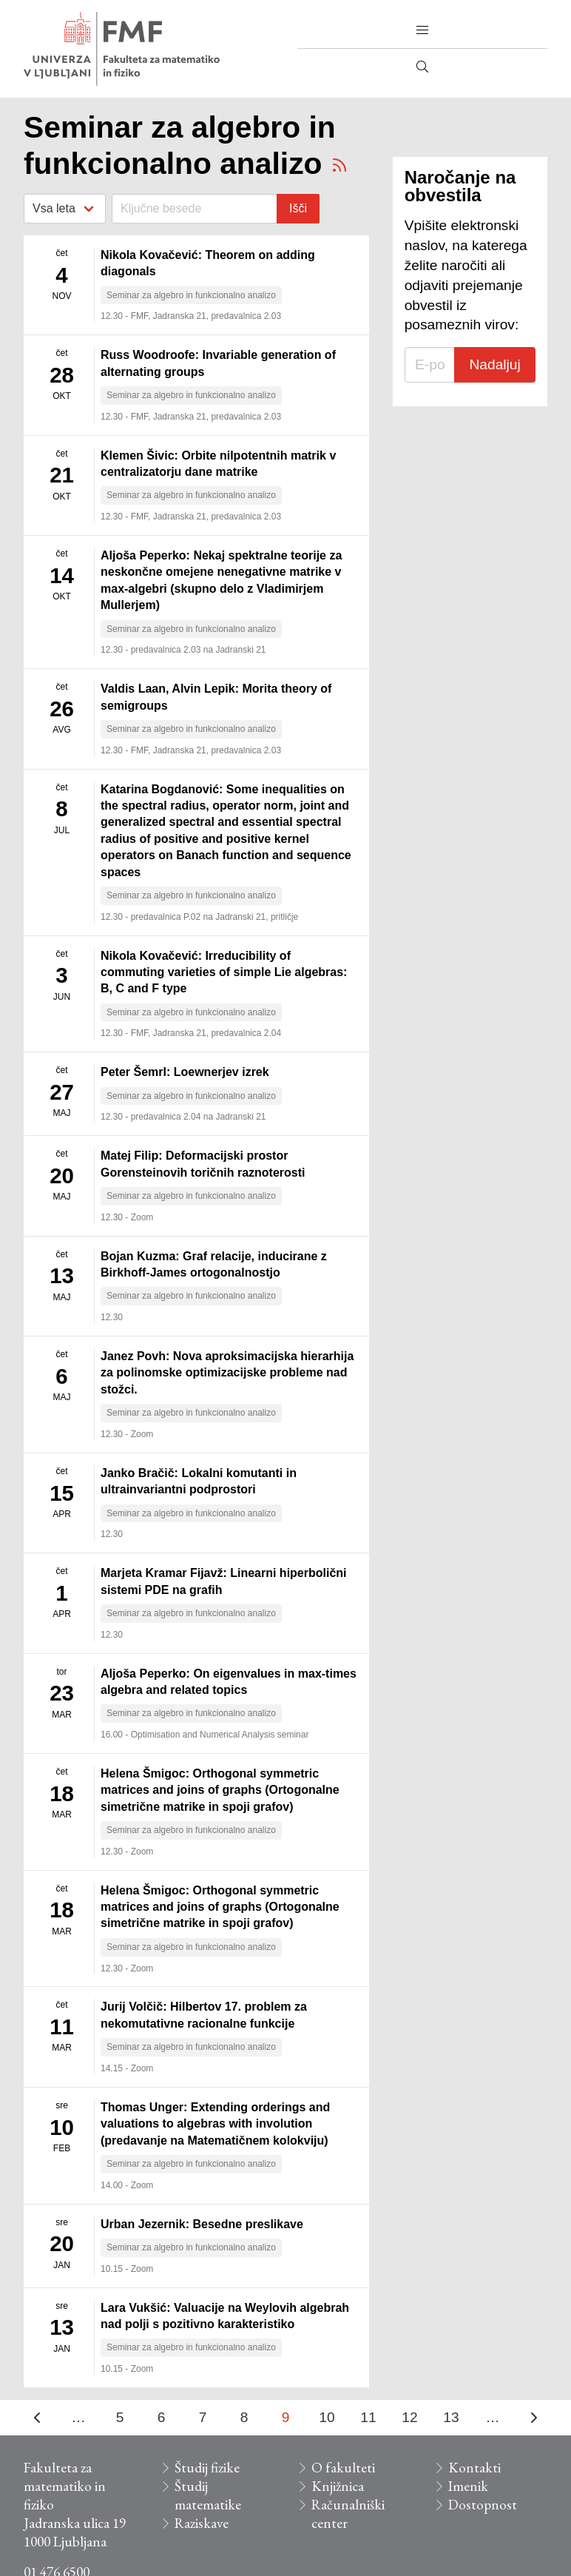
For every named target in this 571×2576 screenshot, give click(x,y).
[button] (422, 30)
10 (326, 2417)
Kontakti (474, 2467)
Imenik (468, 2486)
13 (451, 2417)
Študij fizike (207, 2467)
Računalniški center (348, 2513)
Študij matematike (208, 2495)
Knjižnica (337, 2486)
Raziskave (202, 2523)
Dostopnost (482, 2504)
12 (409, 2417)
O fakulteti (343, 2467)
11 (368, 2417)
